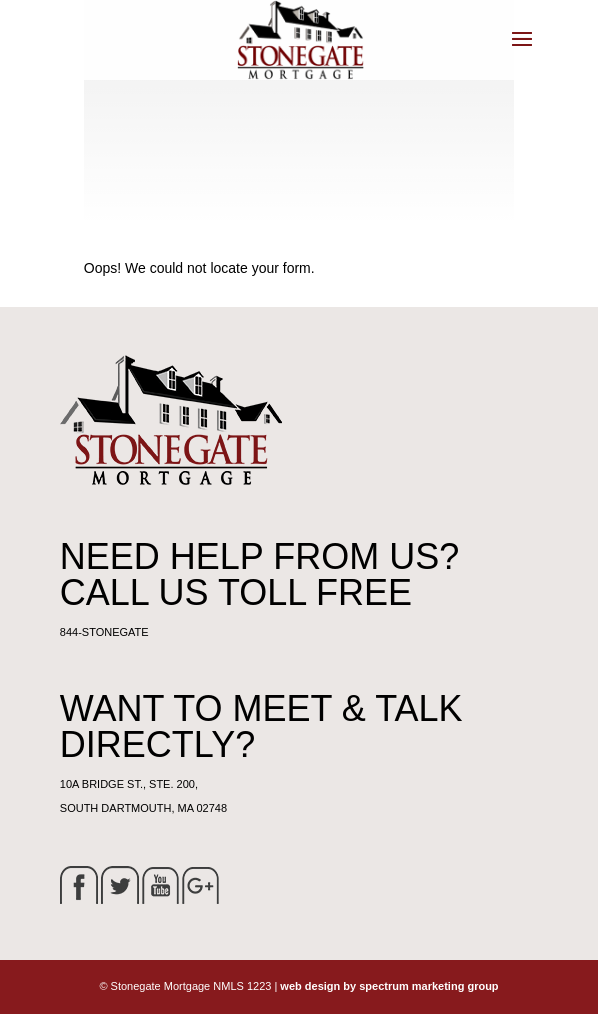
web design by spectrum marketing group (389, 986)
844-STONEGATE (104, 632)
